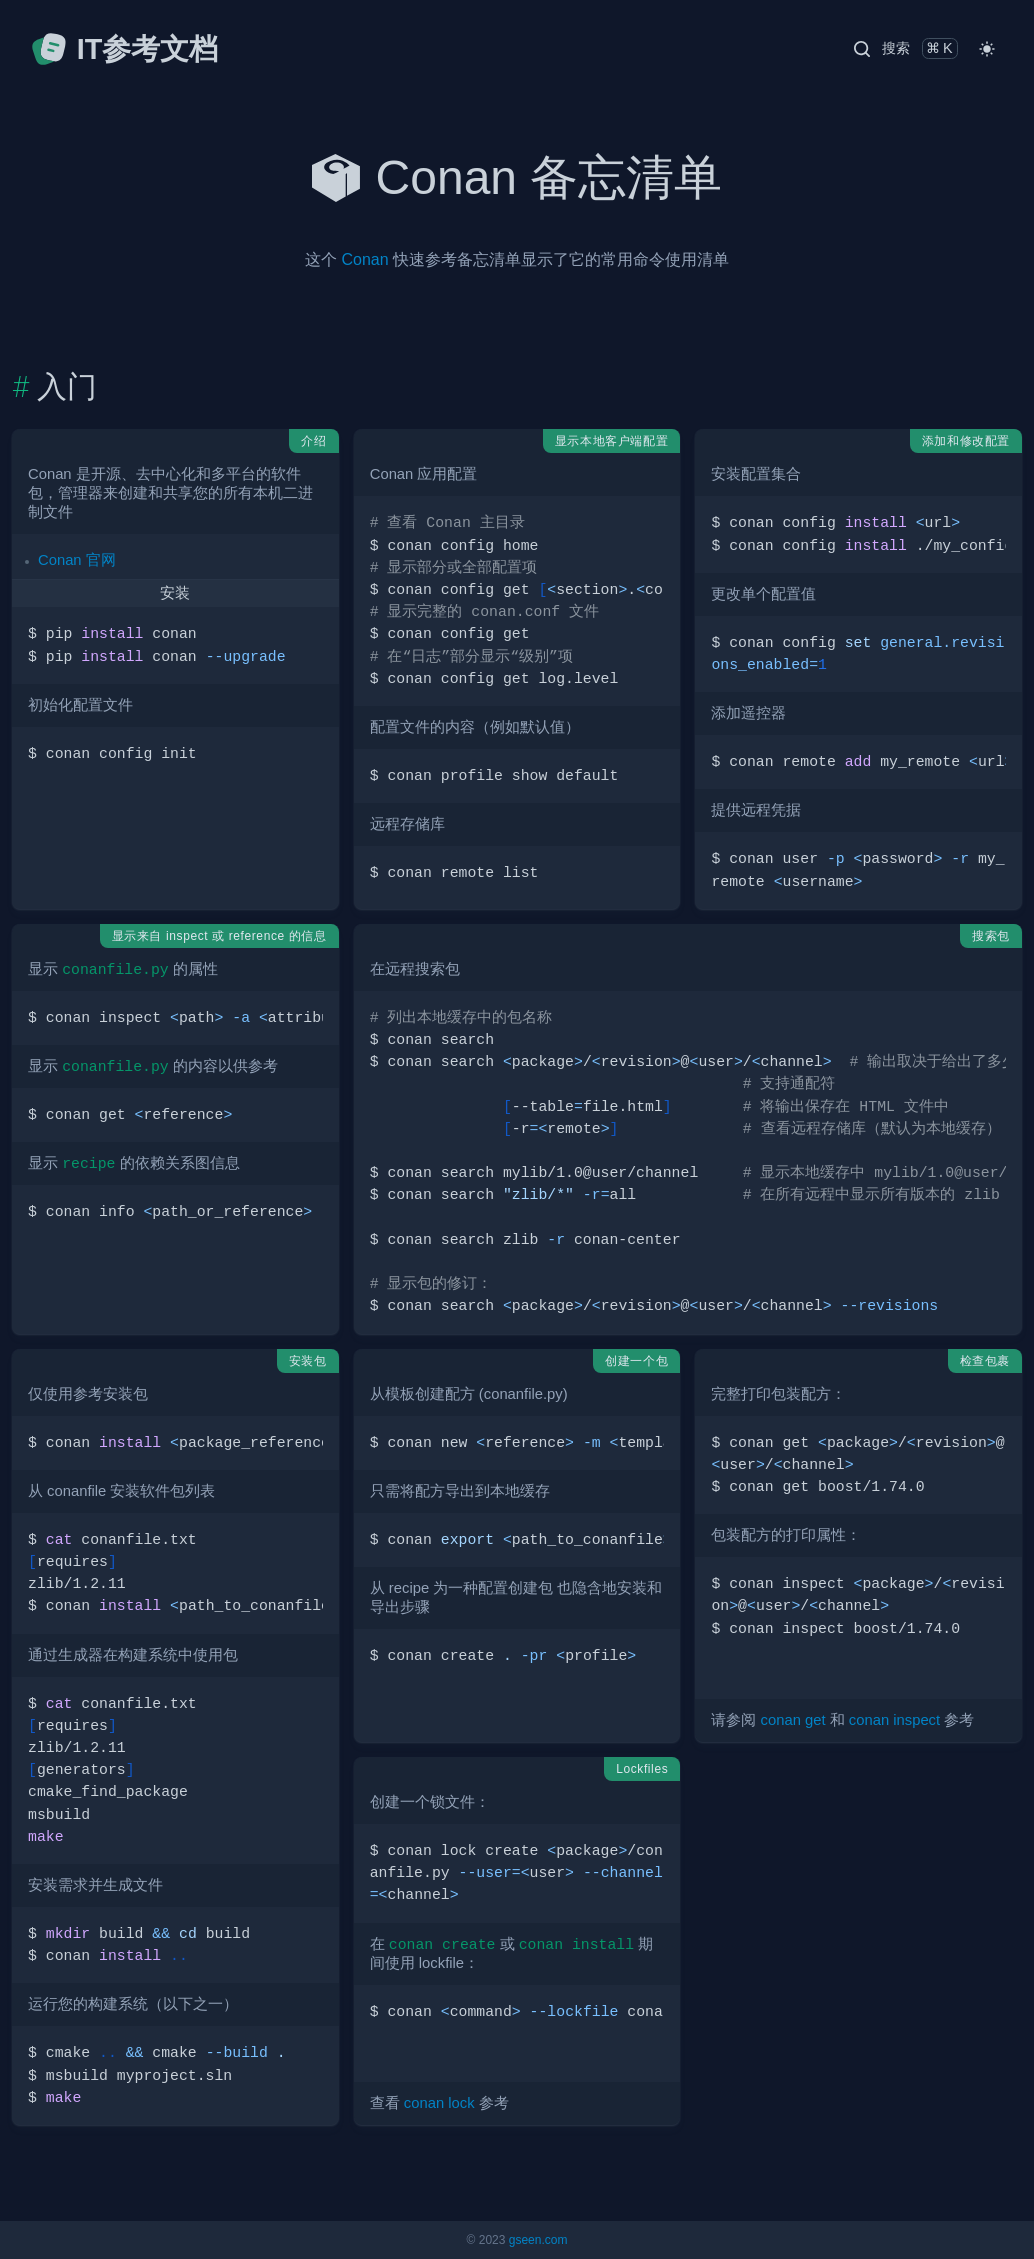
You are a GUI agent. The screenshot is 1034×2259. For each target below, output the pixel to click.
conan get (793, 1720)
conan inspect (894, 1720)
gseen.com (538, 2240)
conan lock (439, 2103)
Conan (364, 259)
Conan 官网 (77, 560)
